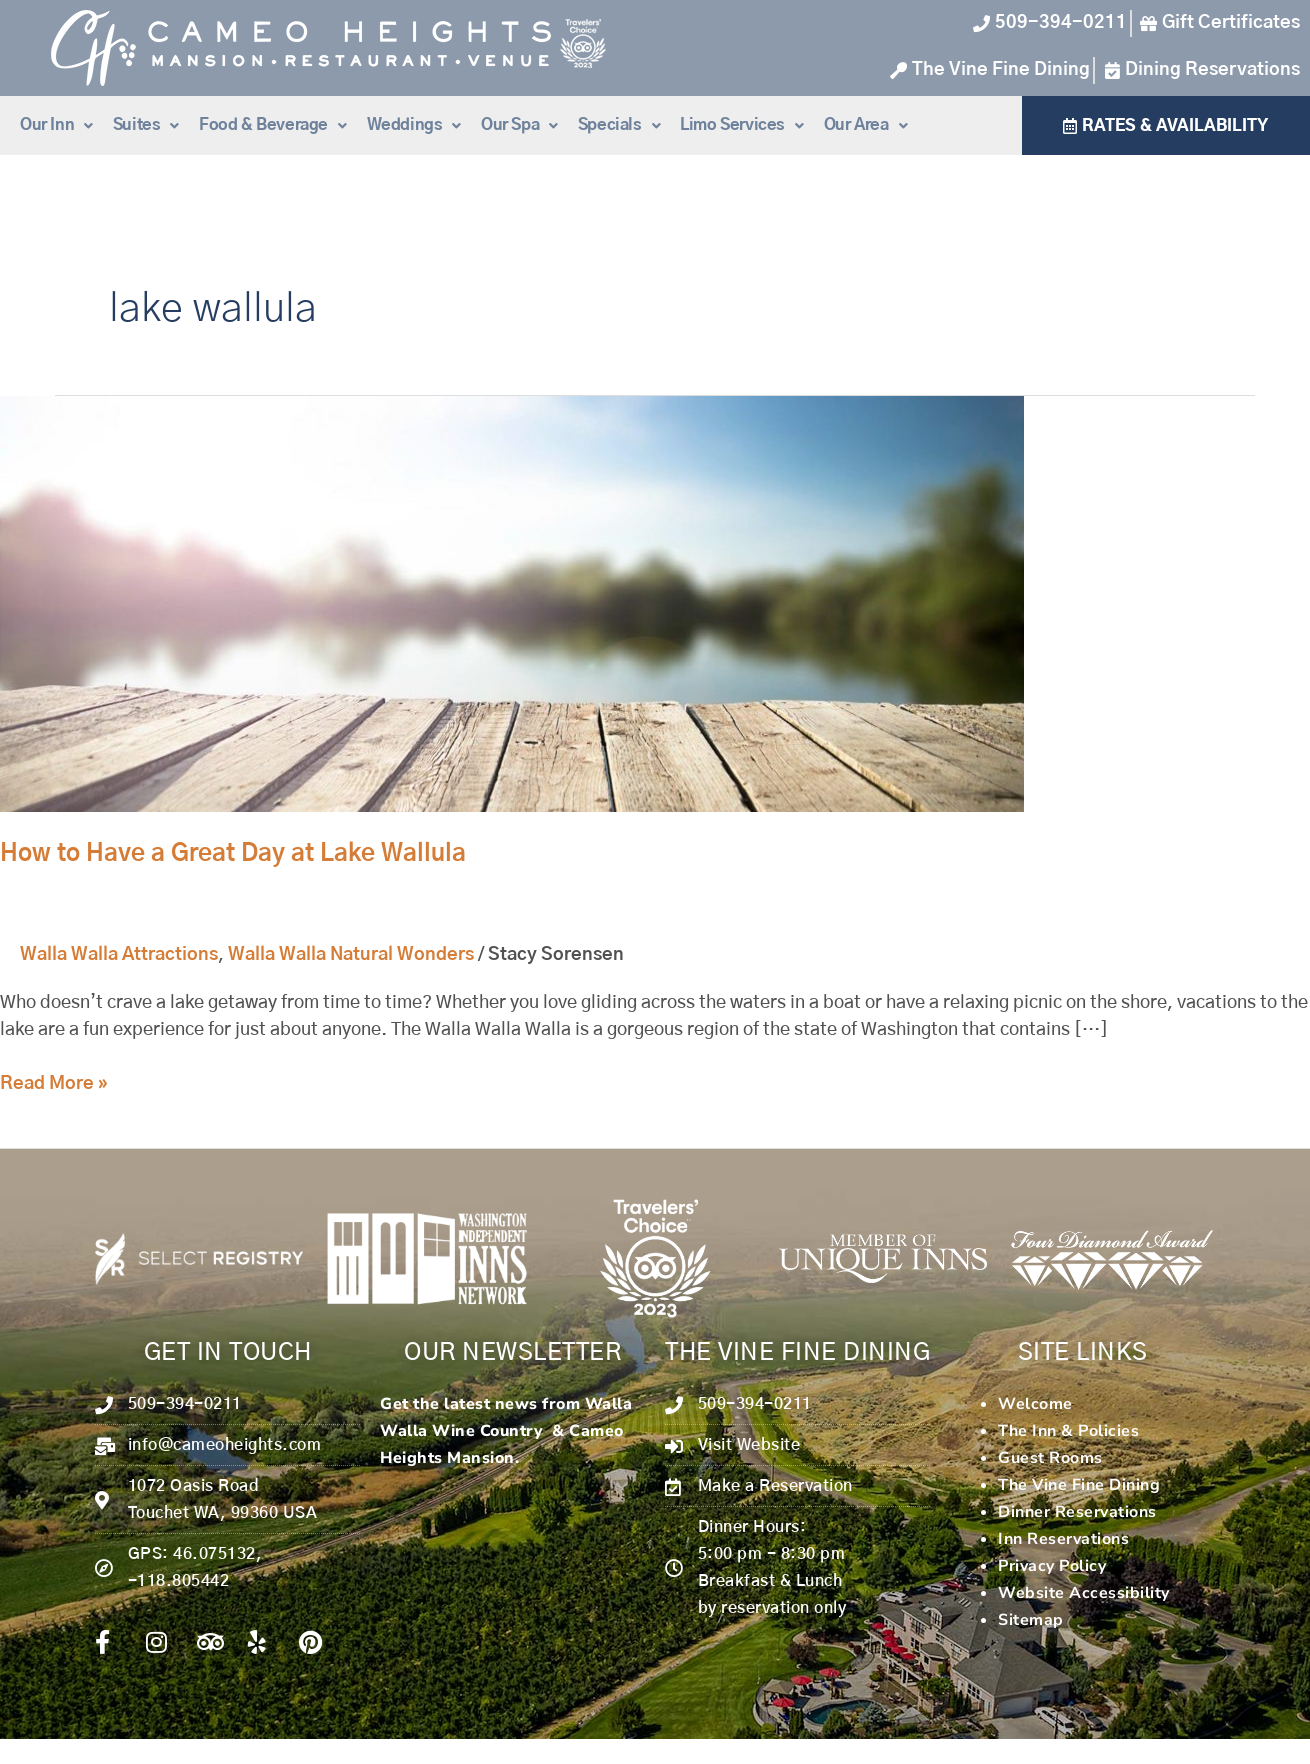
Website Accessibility (1084, 1593)
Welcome (1035, 1404)
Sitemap (1031, 1620)
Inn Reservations (1063, 1539)
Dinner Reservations (1077, 1512)
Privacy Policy (1052, 1566)
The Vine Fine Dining (1079, 1485)
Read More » (54, 1082)
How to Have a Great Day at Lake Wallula (233, 854)
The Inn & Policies (1068, 1431)
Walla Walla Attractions (119, 955)
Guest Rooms (1050, 1458)
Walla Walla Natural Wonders (351, 955)
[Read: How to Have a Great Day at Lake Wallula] (512, 604)
